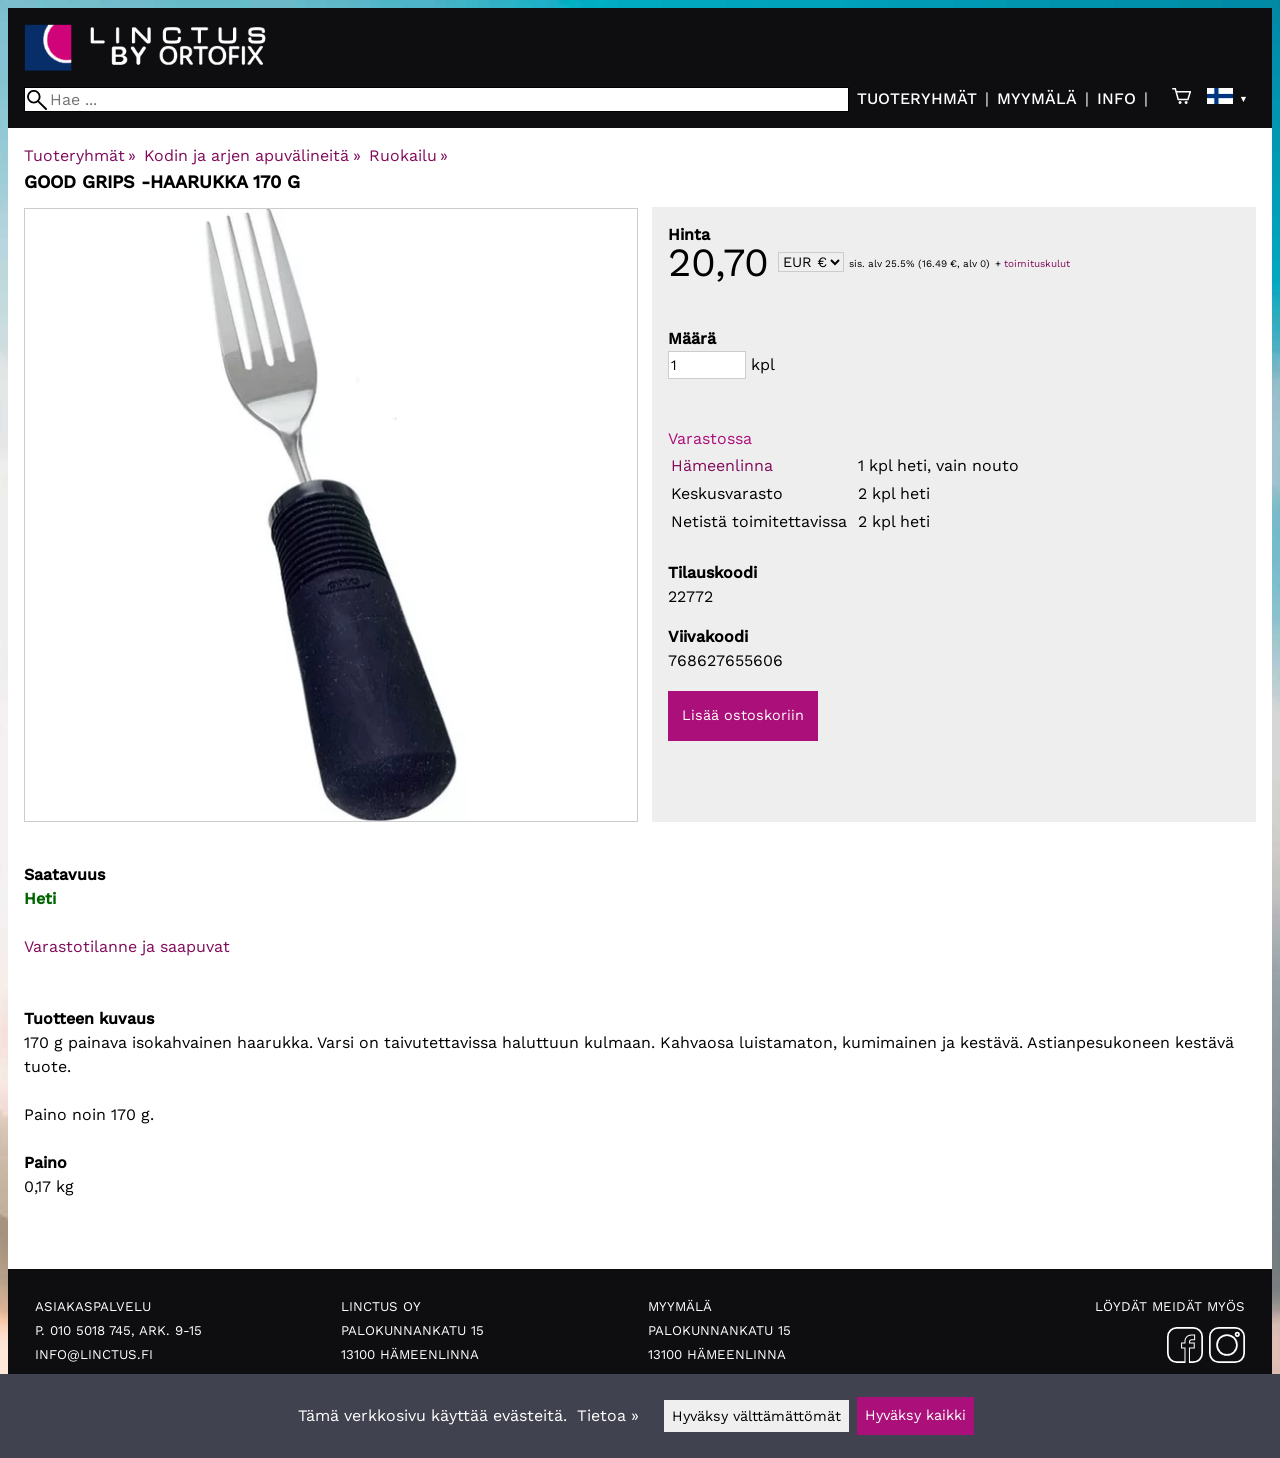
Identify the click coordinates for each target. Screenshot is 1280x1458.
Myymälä (1037, 98)
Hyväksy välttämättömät (756, 1416)
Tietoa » (608, 1415)
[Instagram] (1227, 1349)
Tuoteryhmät (917, 98)
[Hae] (436, 99)
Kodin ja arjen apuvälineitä (252, 155)
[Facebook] (1185, 1349)
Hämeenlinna (722, 465)
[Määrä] (707, 365)
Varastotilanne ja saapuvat (127, 946)
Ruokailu (408, 155)
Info (1116, 98)
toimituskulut (1037, 263)
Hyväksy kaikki (915, 1415)
